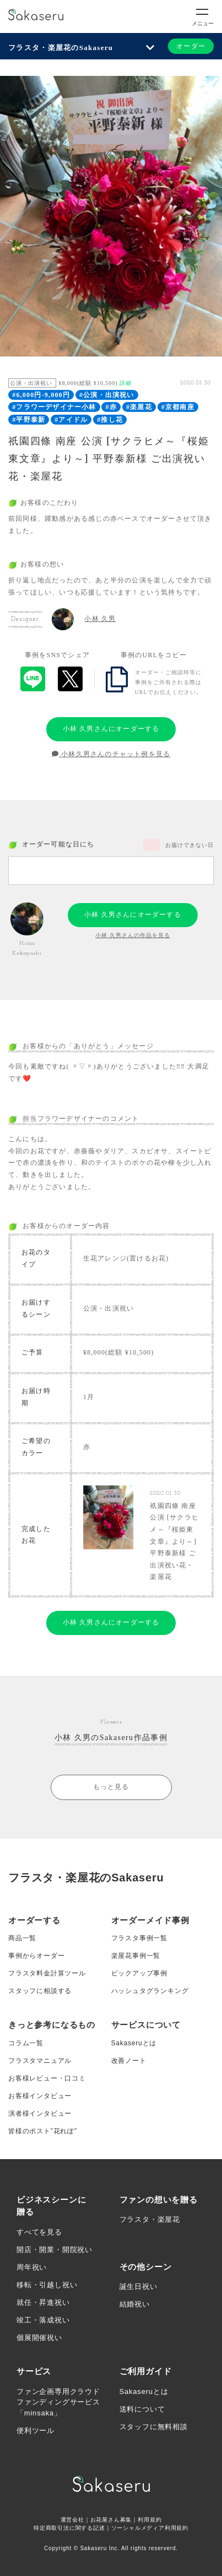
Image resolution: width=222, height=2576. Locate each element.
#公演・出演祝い (106, 395)
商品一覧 (22, 1938)
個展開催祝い (39, 2337)
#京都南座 (177, 407)
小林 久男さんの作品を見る (132, 935)
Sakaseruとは (134, 2043)
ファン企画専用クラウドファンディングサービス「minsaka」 (58, 2402)
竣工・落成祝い (43, 2320)
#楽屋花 (139, 407)
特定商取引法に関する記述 (69, 2528)
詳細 (126, 383)
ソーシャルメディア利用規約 (149, 2528)
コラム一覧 (26, 2043)
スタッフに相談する (40, 1991)
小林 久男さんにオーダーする (111, 729)
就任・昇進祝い (43, 2302)
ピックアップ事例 (139, 1973)
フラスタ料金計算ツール (47, 1973)
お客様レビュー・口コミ (47, 2078)
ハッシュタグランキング (150, 1991)
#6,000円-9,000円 (41, 395)
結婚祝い (135, 2304)
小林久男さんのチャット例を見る (111, 754)
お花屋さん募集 (111, 2520)
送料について (142, 2409)
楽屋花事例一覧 (136, 1955)
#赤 (111, 407)
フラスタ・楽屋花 (150, 2219)
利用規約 (149, 2520)
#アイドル (71, 419)
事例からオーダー (36, 1955)
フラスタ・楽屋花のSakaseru (60, 47)
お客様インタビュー (40, 2096)
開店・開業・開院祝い (55, 2249)
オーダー (190, 46)
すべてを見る (39, 2232)
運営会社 (72, 2520)
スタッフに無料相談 (154, 2427)
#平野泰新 (28, 419)
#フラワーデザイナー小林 (54, 407)
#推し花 (110, 419)
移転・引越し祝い (47, 2285)
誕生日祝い (139, 2286)
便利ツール (36, 2430)
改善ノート (129, 2061)
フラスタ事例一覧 (139, 1938)
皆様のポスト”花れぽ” (42, 2131)
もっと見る (111, 1787)
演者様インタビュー (40, 2113)
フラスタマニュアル (40, 2061)
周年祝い (32, 2267)
